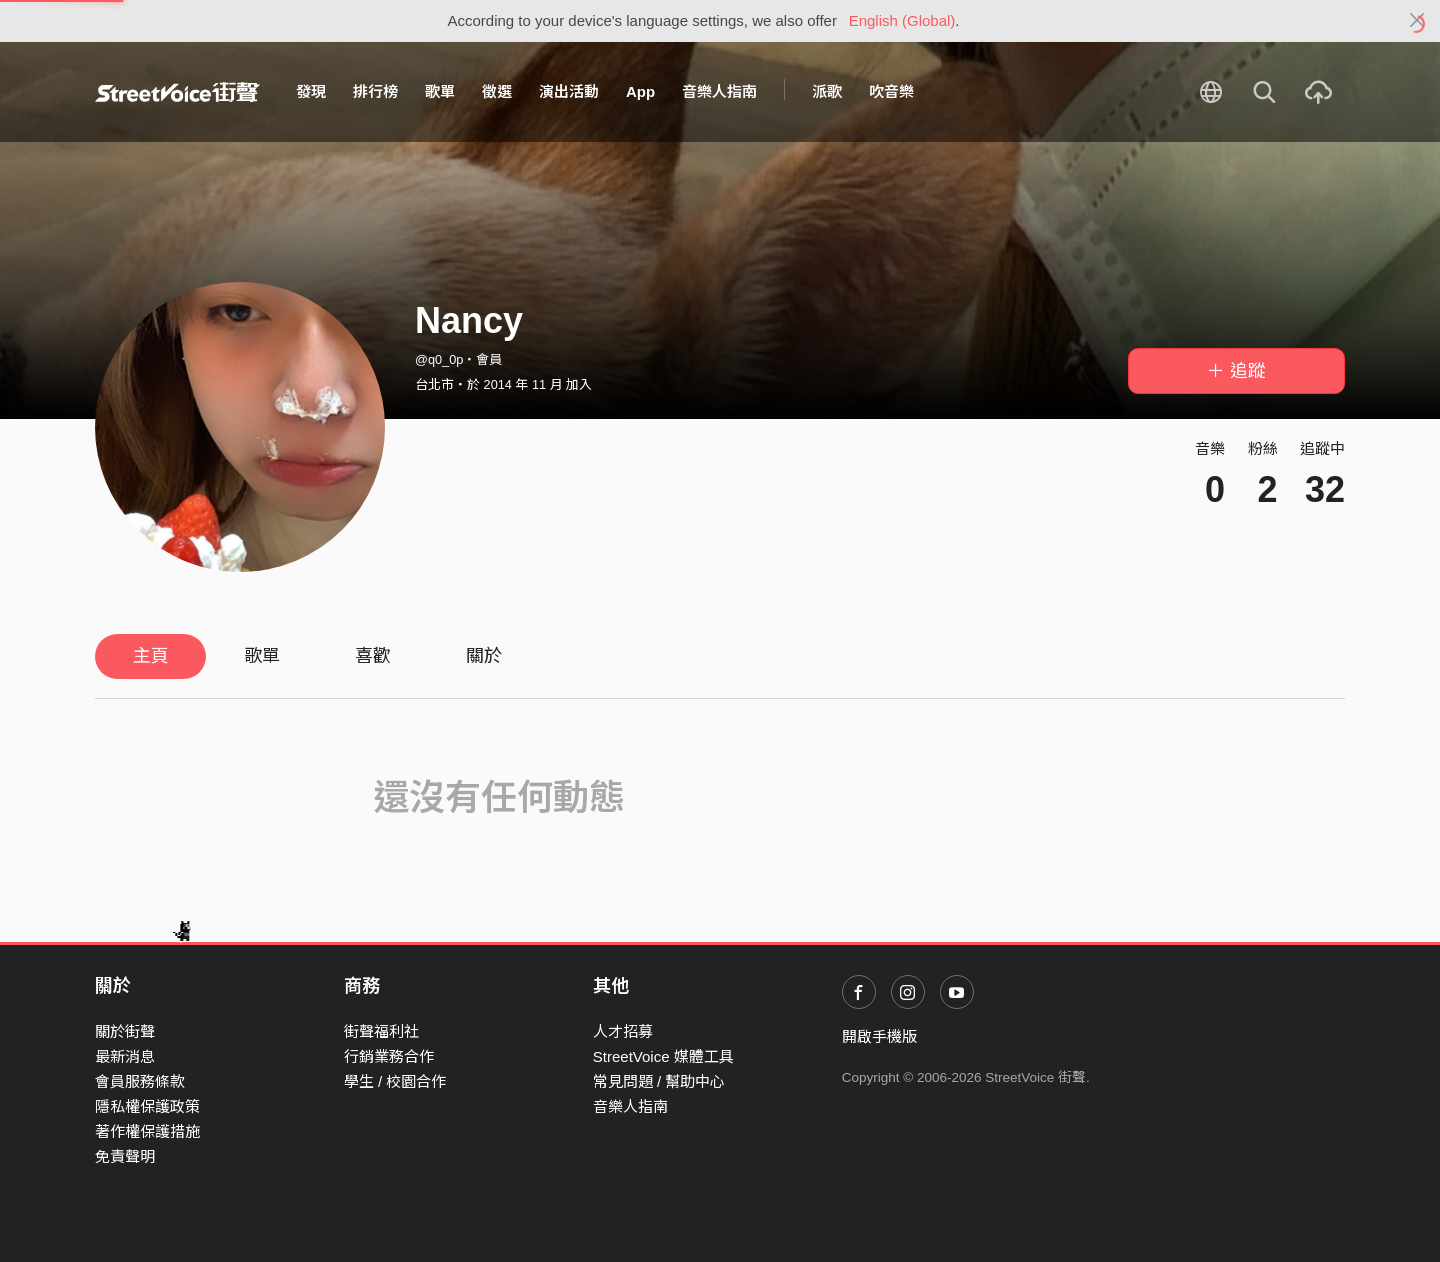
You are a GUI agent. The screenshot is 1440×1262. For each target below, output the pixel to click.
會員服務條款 (140, 1081)
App (640, 91)
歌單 (440, 91)
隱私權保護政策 (147, 1106)
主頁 (151, 656)
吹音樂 (891, 91)
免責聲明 (125, 1156)
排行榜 (375, 91)
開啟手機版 (879, 1036)
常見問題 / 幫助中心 (659, 1081)
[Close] (1417, 21)
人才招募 (623, 1031)
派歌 (827, 91)
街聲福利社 (381, 1031)
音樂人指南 (719, 91)
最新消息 (125, 1056)
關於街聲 (125, 1031)
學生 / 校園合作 (395, 1081)
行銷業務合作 (389, 1056)
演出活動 (569, 91)
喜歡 (373, 656)
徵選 (497, 91)
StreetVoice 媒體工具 (663, 1056)
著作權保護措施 (147, 1131)
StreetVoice (177, 92)
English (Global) (902, 20)
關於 (484, 656)
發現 (311, 91)
